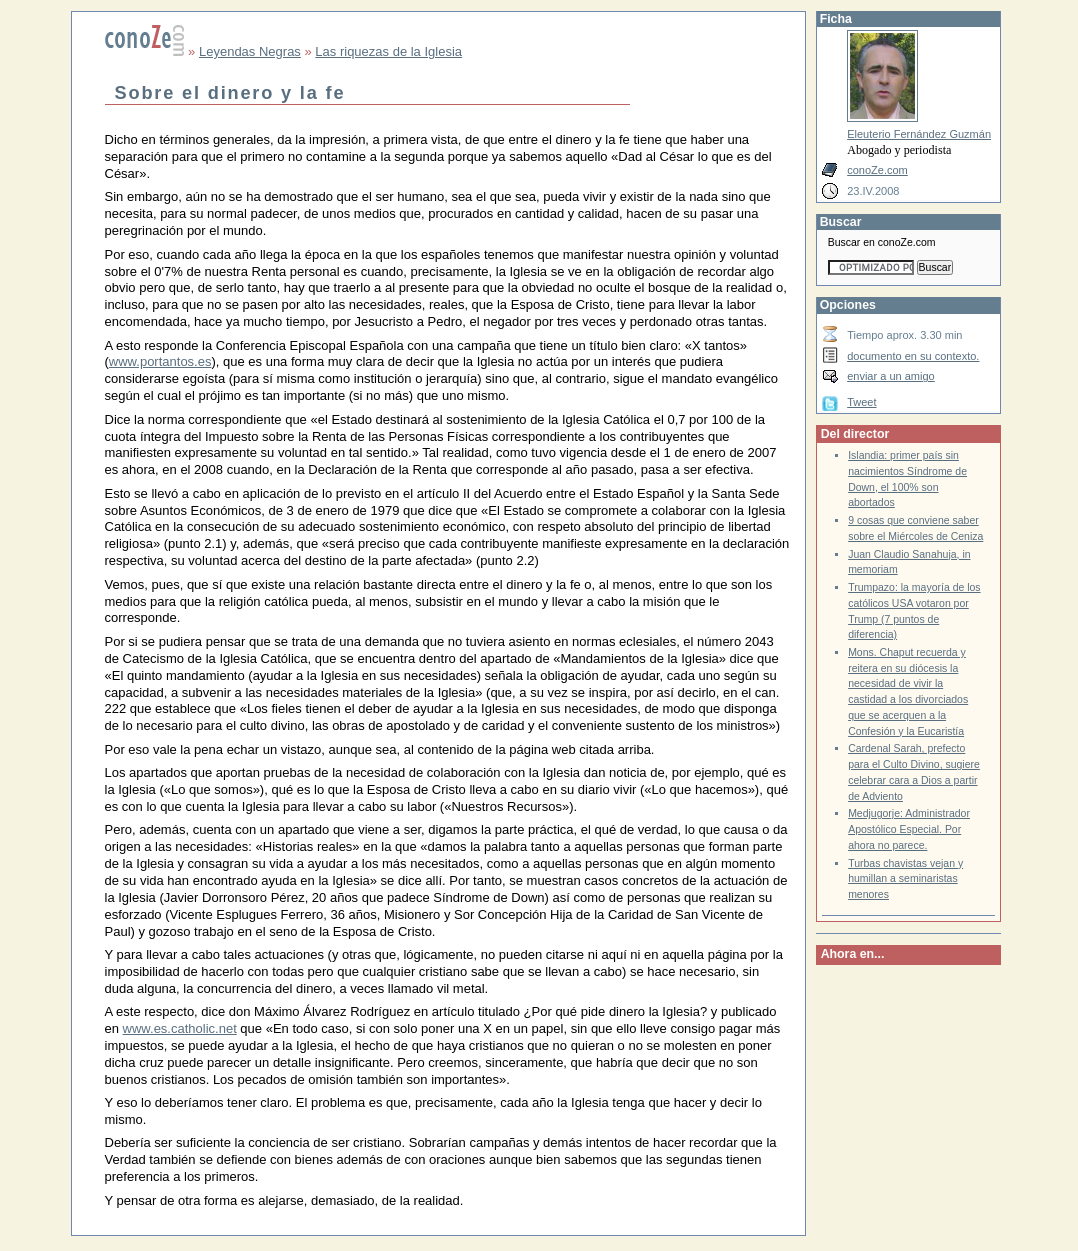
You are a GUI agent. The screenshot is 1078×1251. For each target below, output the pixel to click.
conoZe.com (877, 170)
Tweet (861, 402)
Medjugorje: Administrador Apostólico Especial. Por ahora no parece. (909, 829)
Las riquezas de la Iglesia (388, 51)
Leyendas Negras (250, 51)
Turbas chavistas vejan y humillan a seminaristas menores (905, 879)
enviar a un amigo (891, 376)
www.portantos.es (160, 361)
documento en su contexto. (913, 356)
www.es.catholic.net (180, 1028)
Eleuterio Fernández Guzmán (919, 134)
